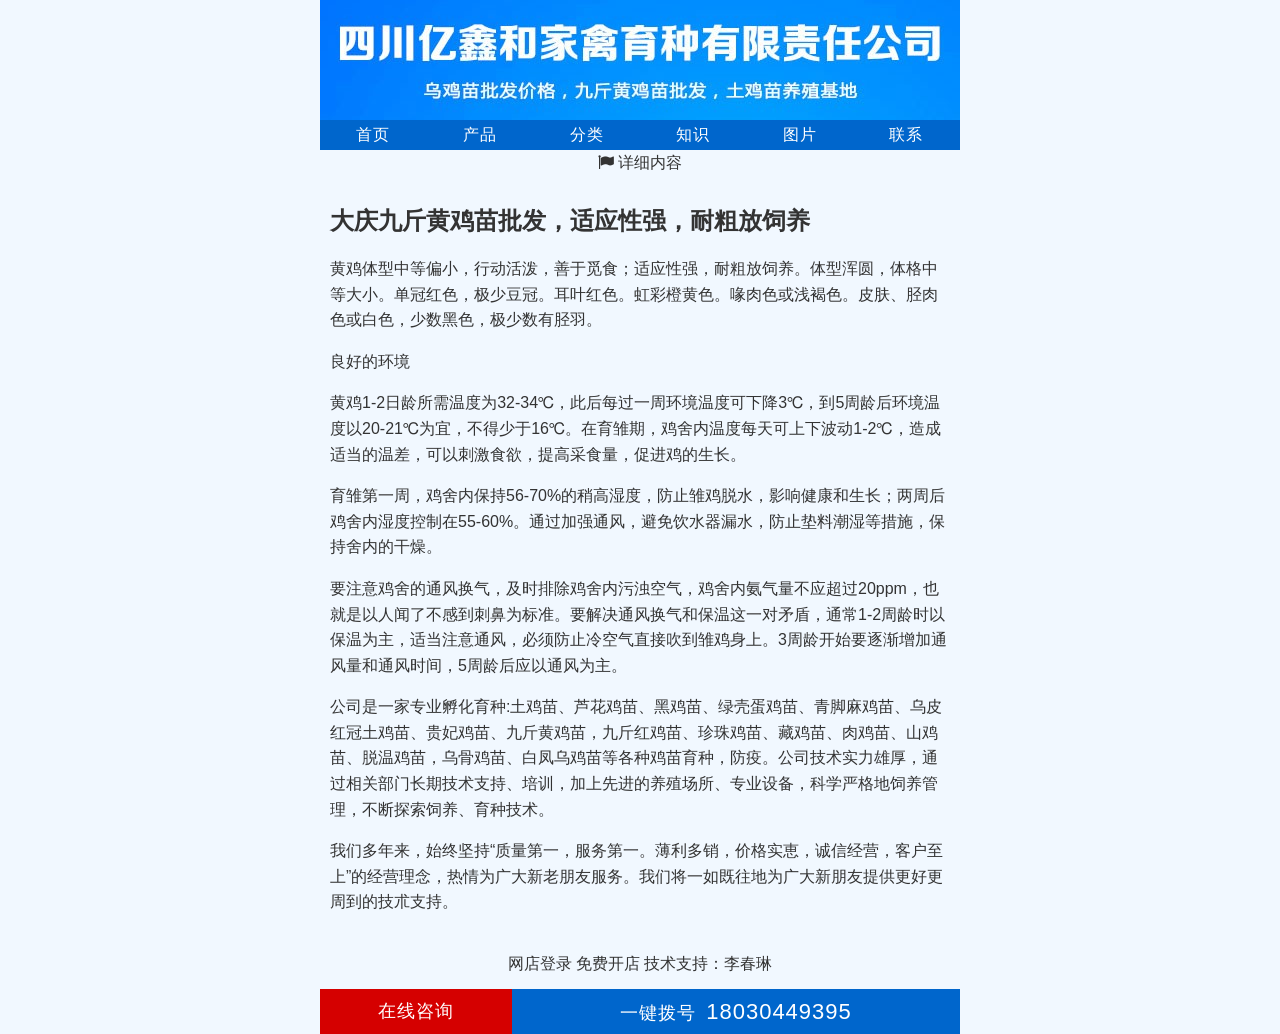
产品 (480, 134)
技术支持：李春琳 (708, 963)
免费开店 (608, 963)
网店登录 (540, 963)
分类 (587, 134)
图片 (800, 134)
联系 (906, 134)
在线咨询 (416, 1011)
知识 (693, 134)
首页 (373, 134)
